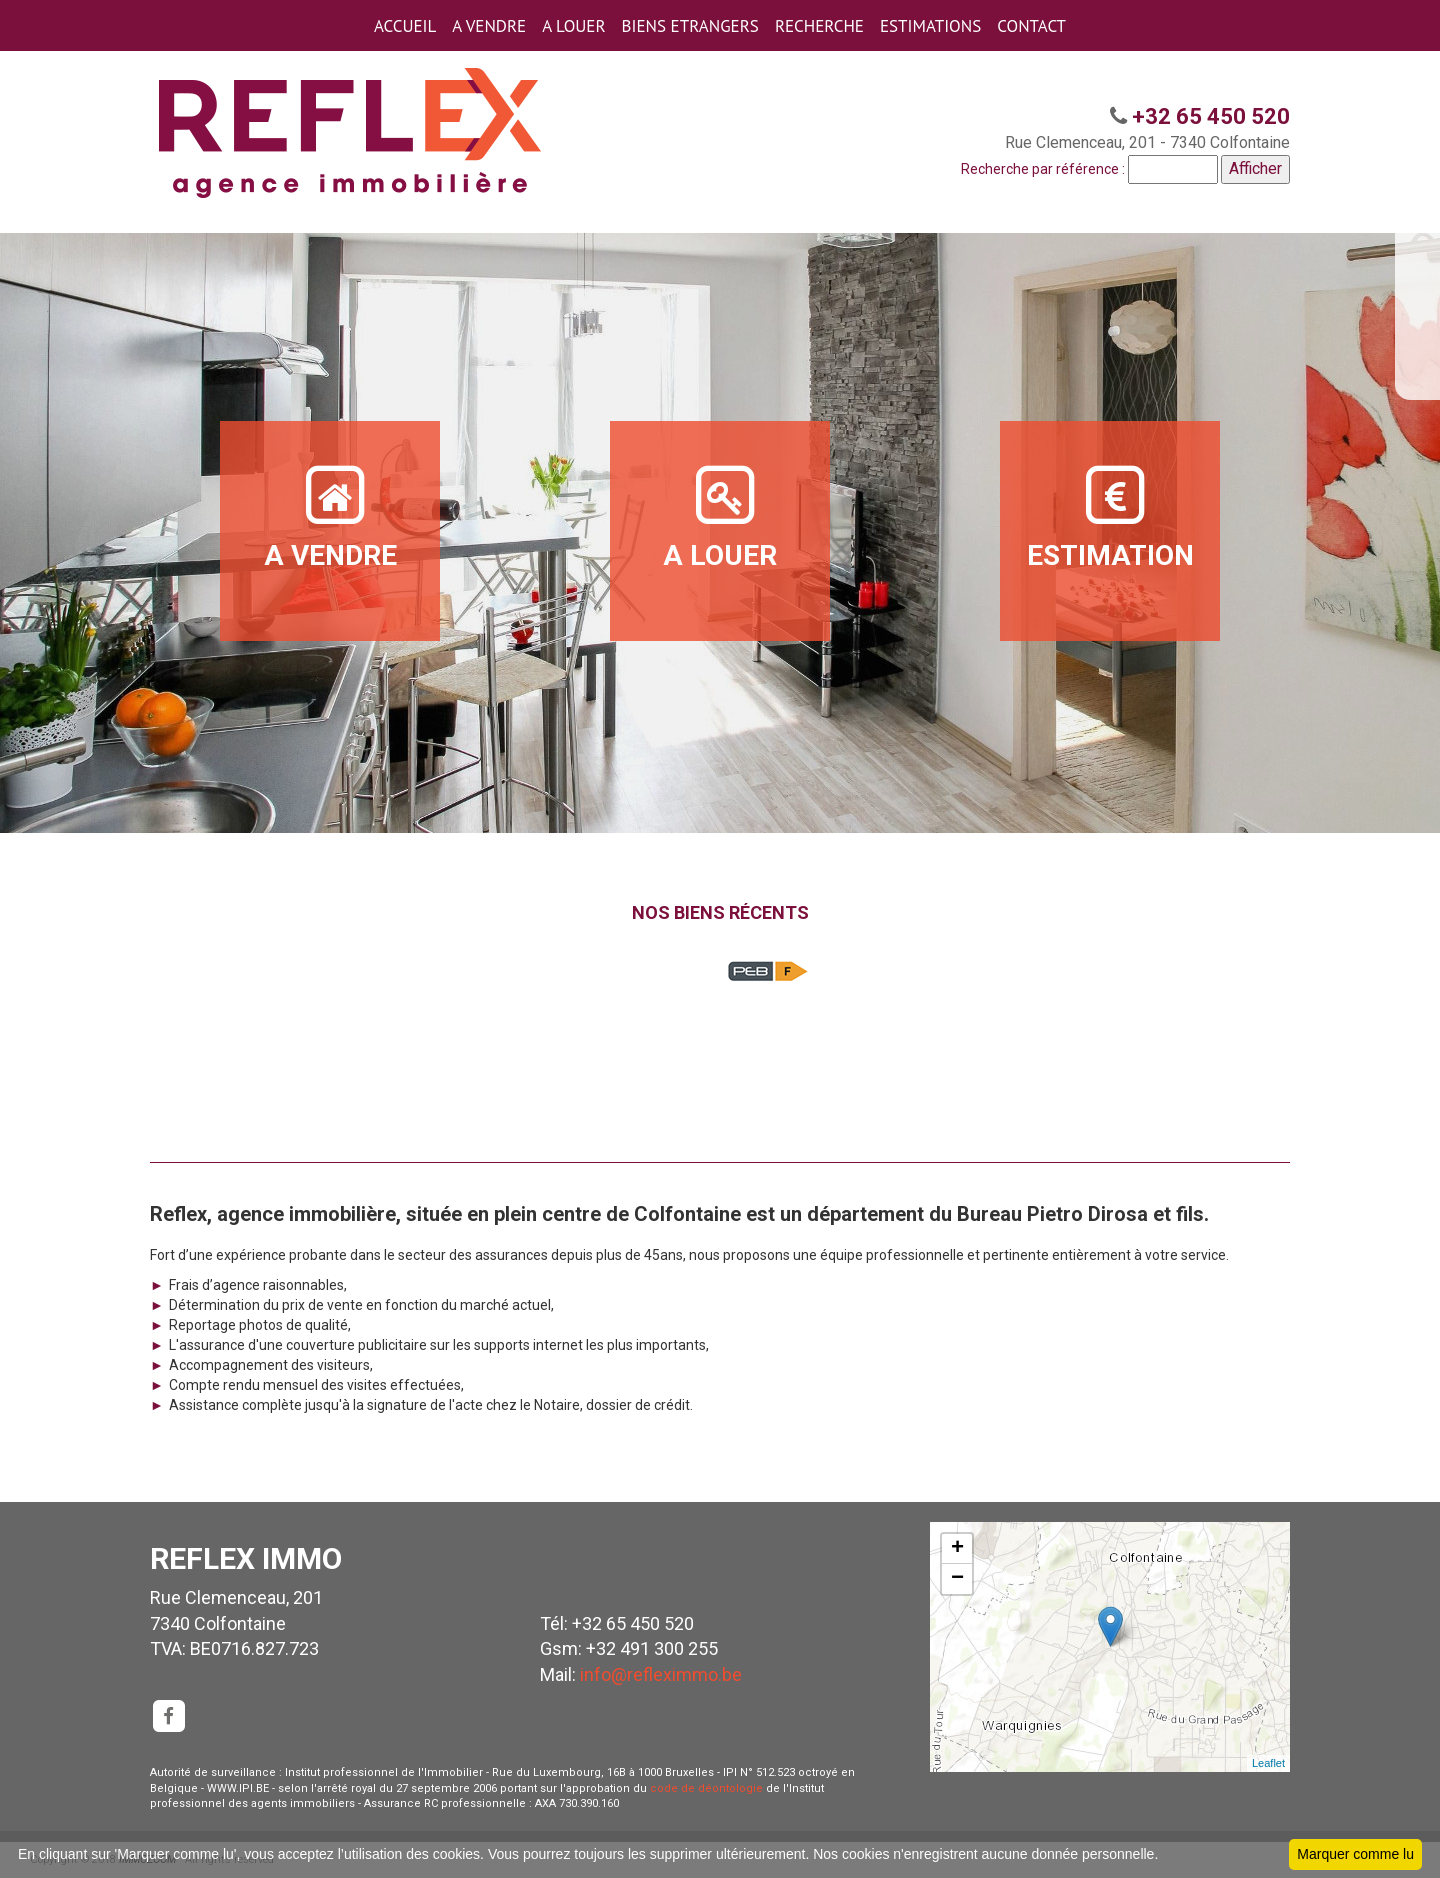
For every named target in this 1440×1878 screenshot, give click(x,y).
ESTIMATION (1110, 516)
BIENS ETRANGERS (690, 26)
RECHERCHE (819, 26)
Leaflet (1268, 1763)
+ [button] (957, 1549)
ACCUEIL (405, 26)
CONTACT (1031, 26)
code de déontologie (706, 1788)
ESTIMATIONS (930, 26)
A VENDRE (489, 26)
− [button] (957, 1579)
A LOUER (573, 26)
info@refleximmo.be (661, 1674)
